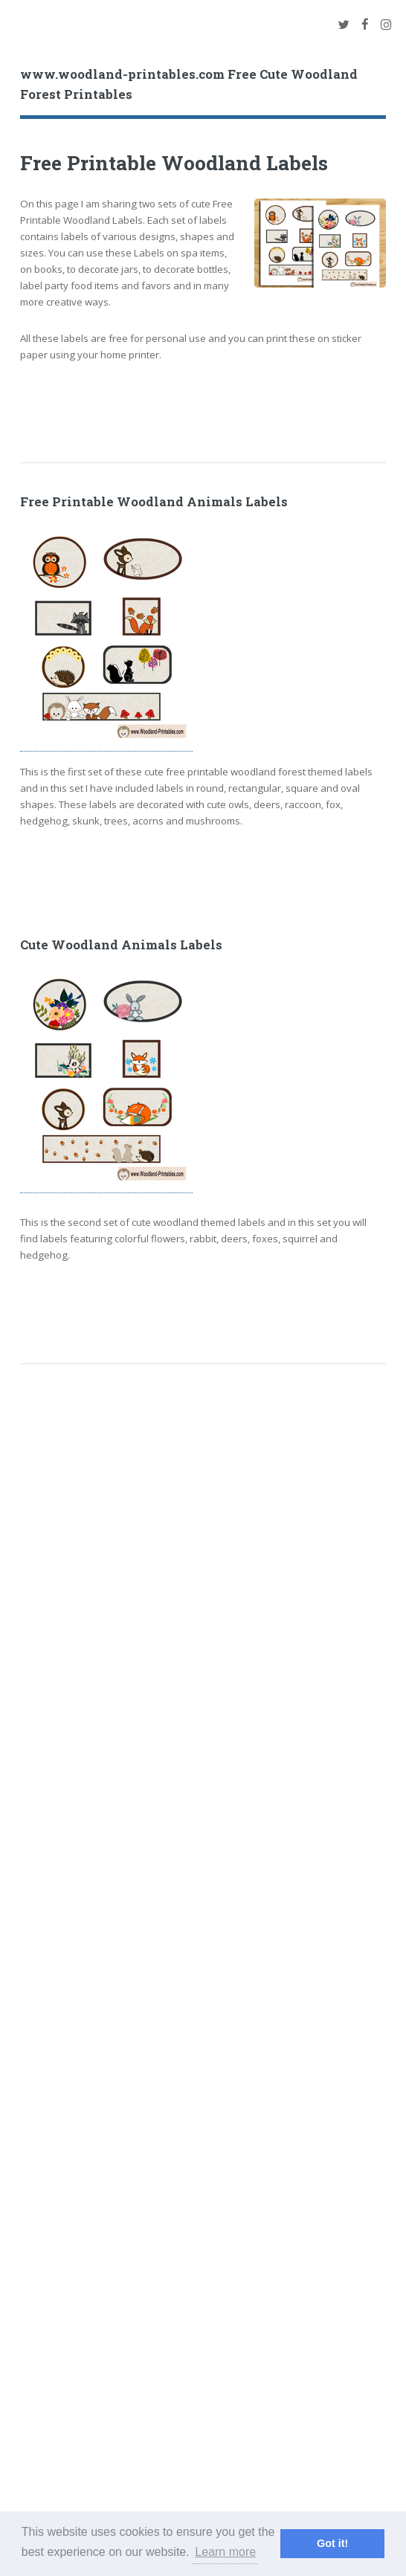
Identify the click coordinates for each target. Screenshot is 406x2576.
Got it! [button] (332, 2543)
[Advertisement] (194, 405)
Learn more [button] (225, 2552)
